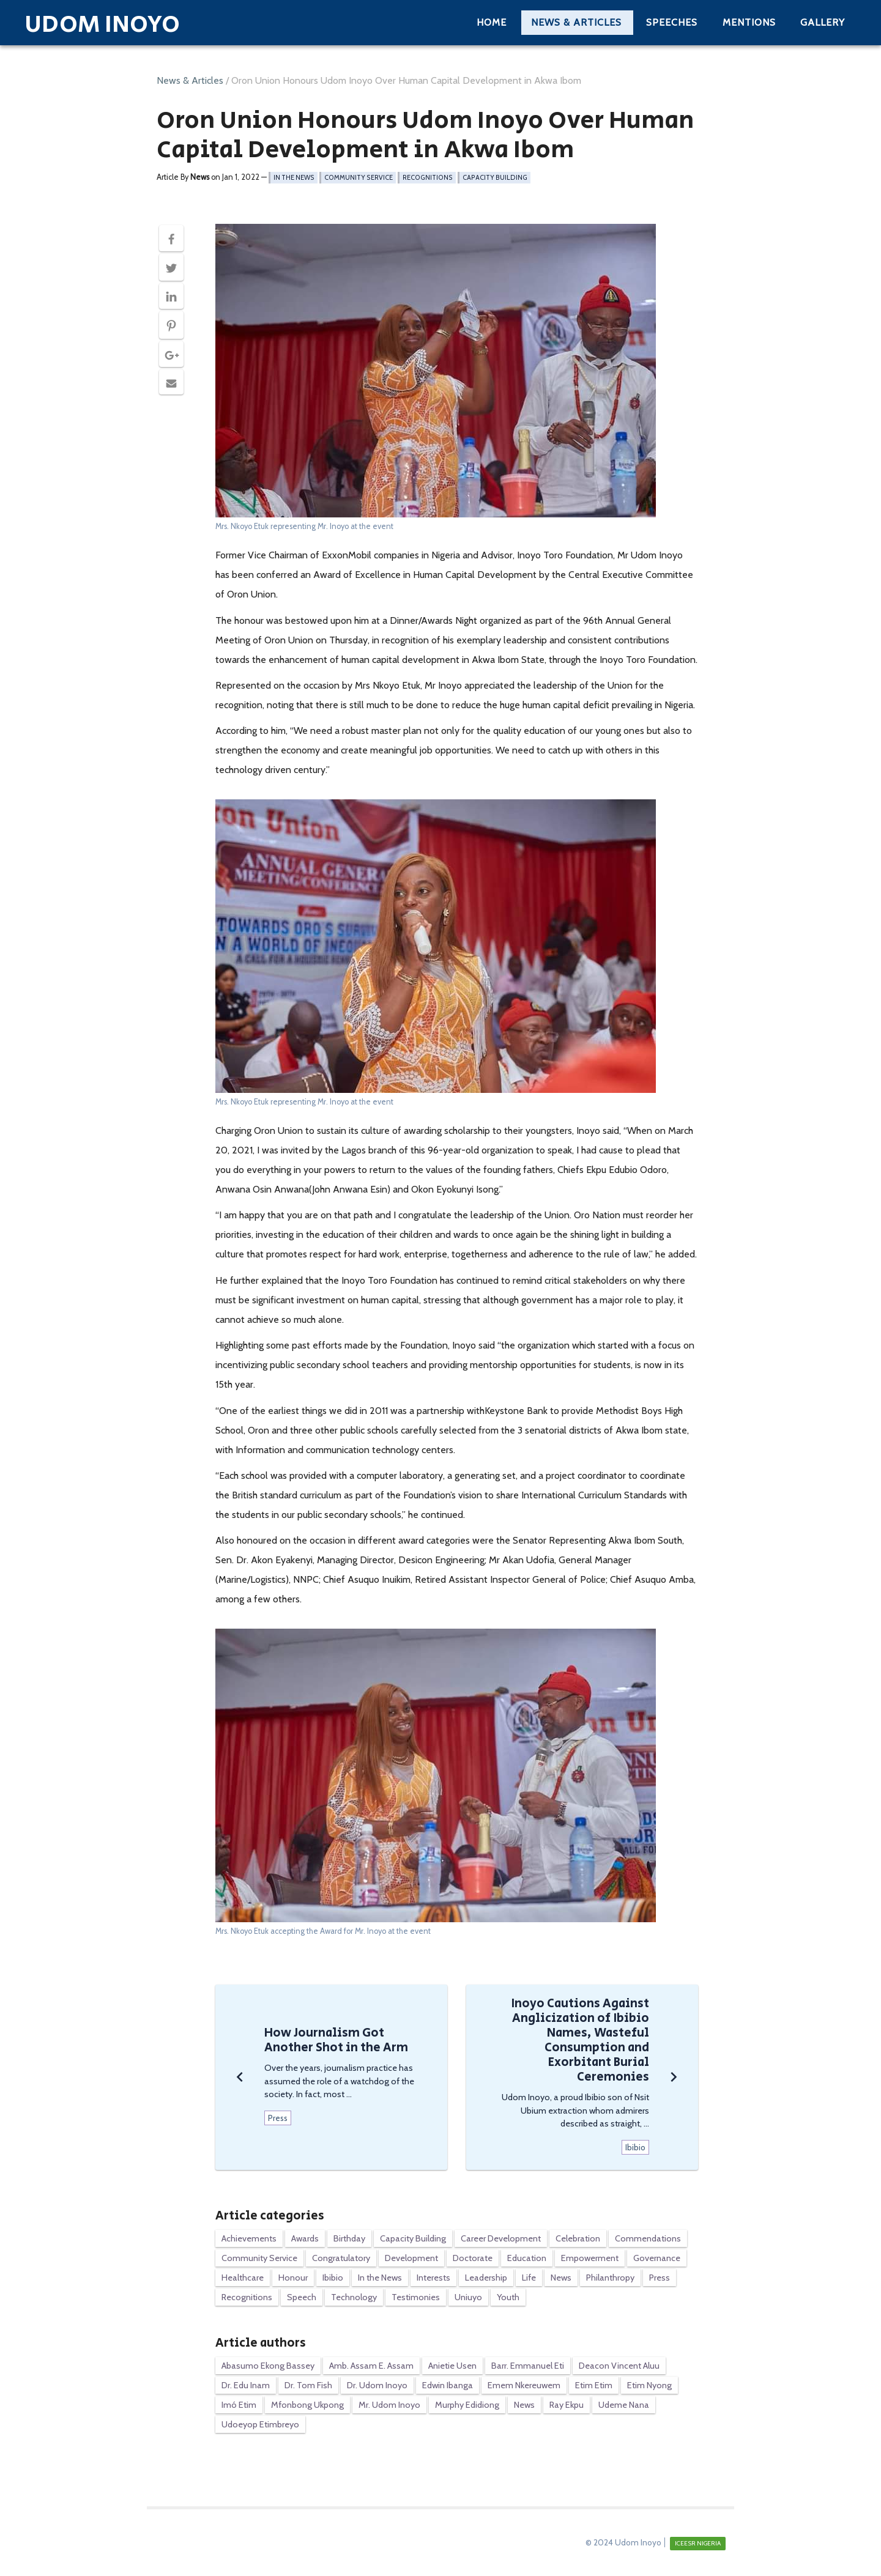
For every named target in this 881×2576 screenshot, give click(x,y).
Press (659, 2277)
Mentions (749, 22)
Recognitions (428, 178)
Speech (301, 2297)
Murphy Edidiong (467, 2404)
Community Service (358, 178)
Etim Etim (593, 2385)
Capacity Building (495, 178)
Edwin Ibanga (447, 2385)
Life (529, 2277)
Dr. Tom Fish (308, 2385)
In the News (293, 178)
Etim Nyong (649, 2385)
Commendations (648, 2238)
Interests (433, 2277)
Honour (293, 2277)
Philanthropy (610, 2277)
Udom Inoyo (102, 24)
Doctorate (473, 2257)
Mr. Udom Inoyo (389, 2404)
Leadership (486, 2277)
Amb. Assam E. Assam (371, 2365)
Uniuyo (468, 2297)
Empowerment (590, 2257)
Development (411, 2257)
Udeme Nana (623, 2404)
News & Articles (576, 22)
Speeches (671, 22)
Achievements (249, 2238)
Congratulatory (341, 2257)
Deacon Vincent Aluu (619, 2365)
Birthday (349, 2238)
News (561, 2277)
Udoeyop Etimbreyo (260, 2424)
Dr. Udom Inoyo (377, 2385)
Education (526, 2257)
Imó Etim (238, 2404)
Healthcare (242, 2277)
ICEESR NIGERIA (698, 2543)
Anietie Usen (452, 2365)
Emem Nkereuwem (524, 2385)
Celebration (578, 2238)
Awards (305, 2238)
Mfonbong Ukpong (307, 2404)
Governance (656, 2257)
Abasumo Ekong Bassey (267, 2365)
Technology (354, 2297)
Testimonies (416, 2297)
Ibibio (332, 2277)
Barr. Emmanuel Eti (527, 2365)
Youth (508, 2297)
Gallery (822, 22)
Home (492, 22)
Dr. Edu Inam (245, 2385)
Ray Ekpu (566, 2404)
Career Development (501, 2238)
